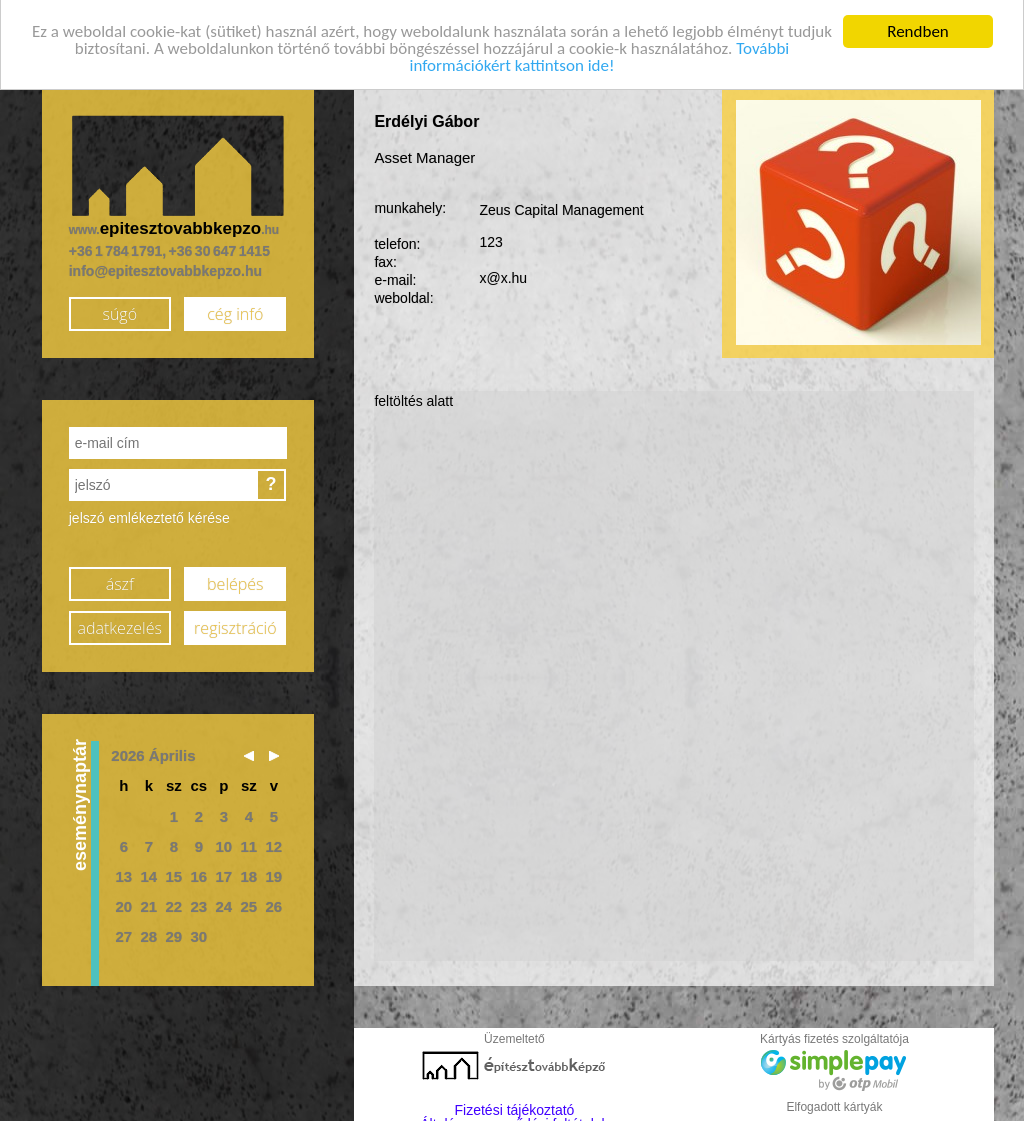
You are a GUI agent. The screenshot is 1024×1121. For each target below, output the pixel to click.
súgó (119, 309)
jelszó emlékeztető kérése (149, 513)
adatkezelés (120, 623)
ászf (120, 579)
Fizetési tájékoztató (515, 1105)
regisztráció (235, 623)
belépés (235, 579)
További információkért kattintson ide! (600, 53)
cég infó (235, 309)
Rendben (918, 26)
